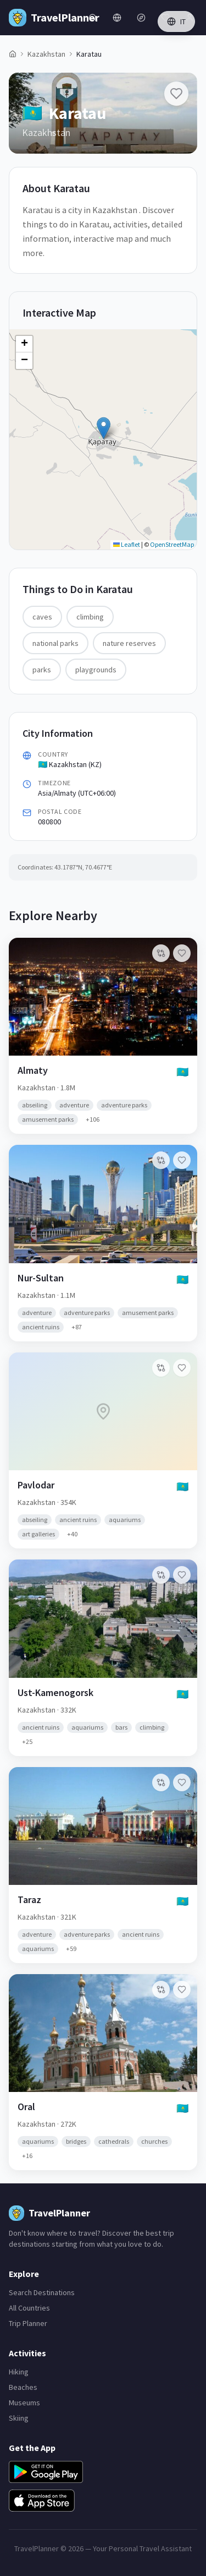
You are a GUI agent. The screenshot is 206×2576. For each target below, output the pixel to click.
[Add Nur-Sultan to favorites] (182, 1160)
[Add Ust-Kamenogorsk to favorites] (182, 1575)
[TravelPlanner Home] (45, 17)
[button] (103, 428)
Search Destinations (42, 2292)
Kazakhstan (46, 54)
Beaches (23, 2387)
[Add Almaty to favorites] (182, 953)
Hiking (19, 2372)
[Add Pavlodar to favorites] (182, 1368)
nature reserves (129, 643)
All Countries (29, 2308)
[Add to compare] (161, 953)
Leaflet (126, 544)
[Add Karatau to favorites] (176, 93)
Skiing (19, 2418)
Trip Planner (28, 2323)
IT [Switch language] (176, 21)
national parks (55, 643)
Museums (24, 2402)
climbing (90, 617)
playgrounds (95, 670)
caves (42, 617)
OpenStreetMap (172, 544)
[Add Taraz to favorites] (182, 1782)
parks (41, 670)
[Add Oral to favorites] (182, 1989)
